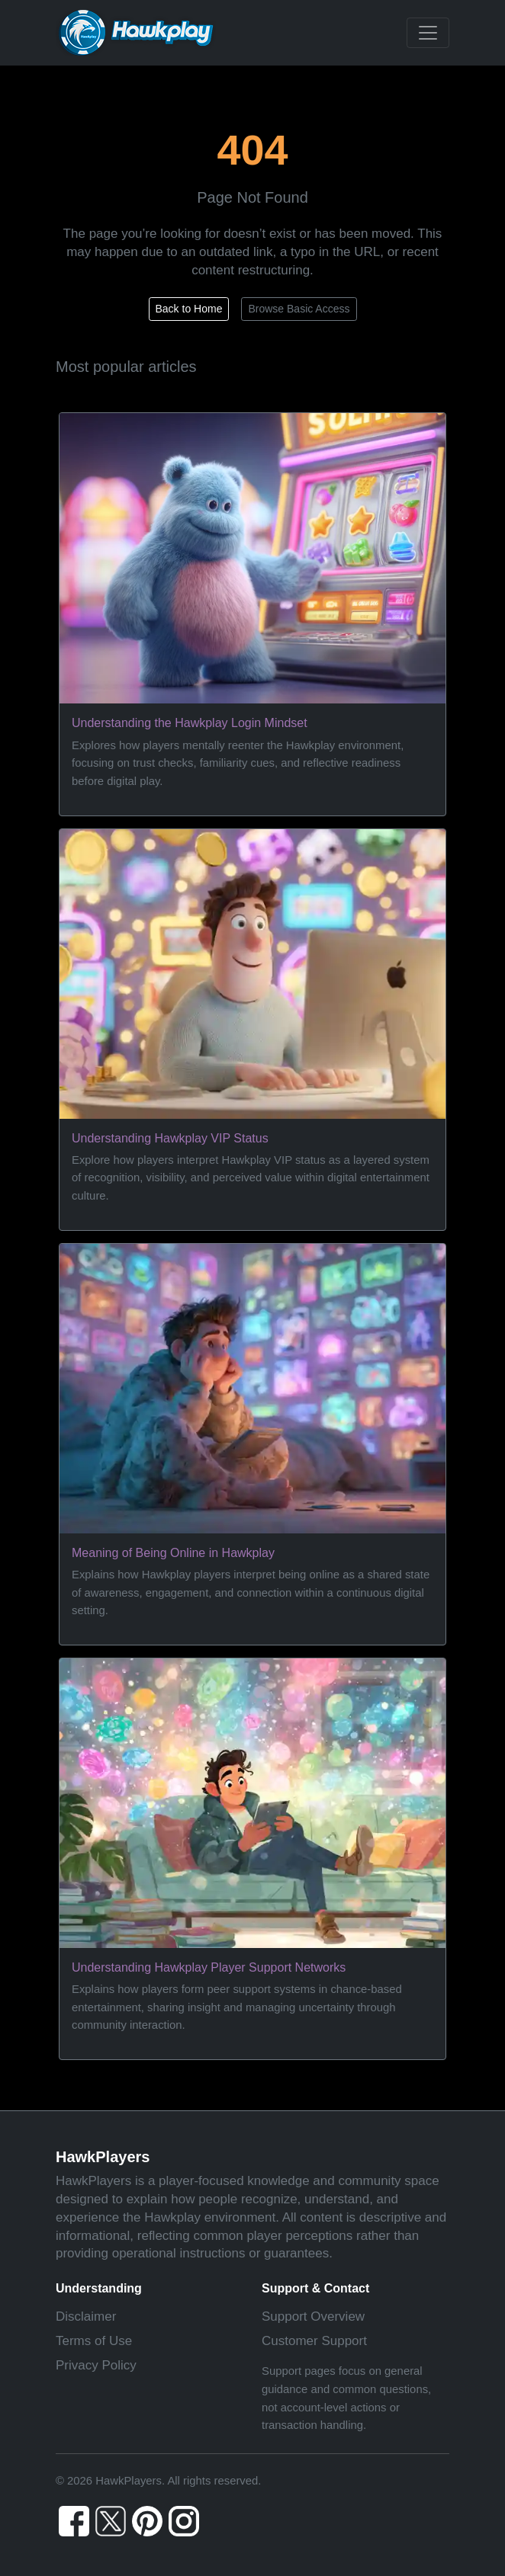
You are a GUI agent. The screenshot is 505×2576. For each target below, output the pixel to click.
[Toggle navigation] (428, 33)
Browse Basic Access (298, 309)
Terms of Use (94, 2341)
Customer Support (314, 2341)
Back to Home (189, 309)
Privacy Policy (96, 2365)
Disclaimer (86, 2316)
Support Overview (313, 2316)
